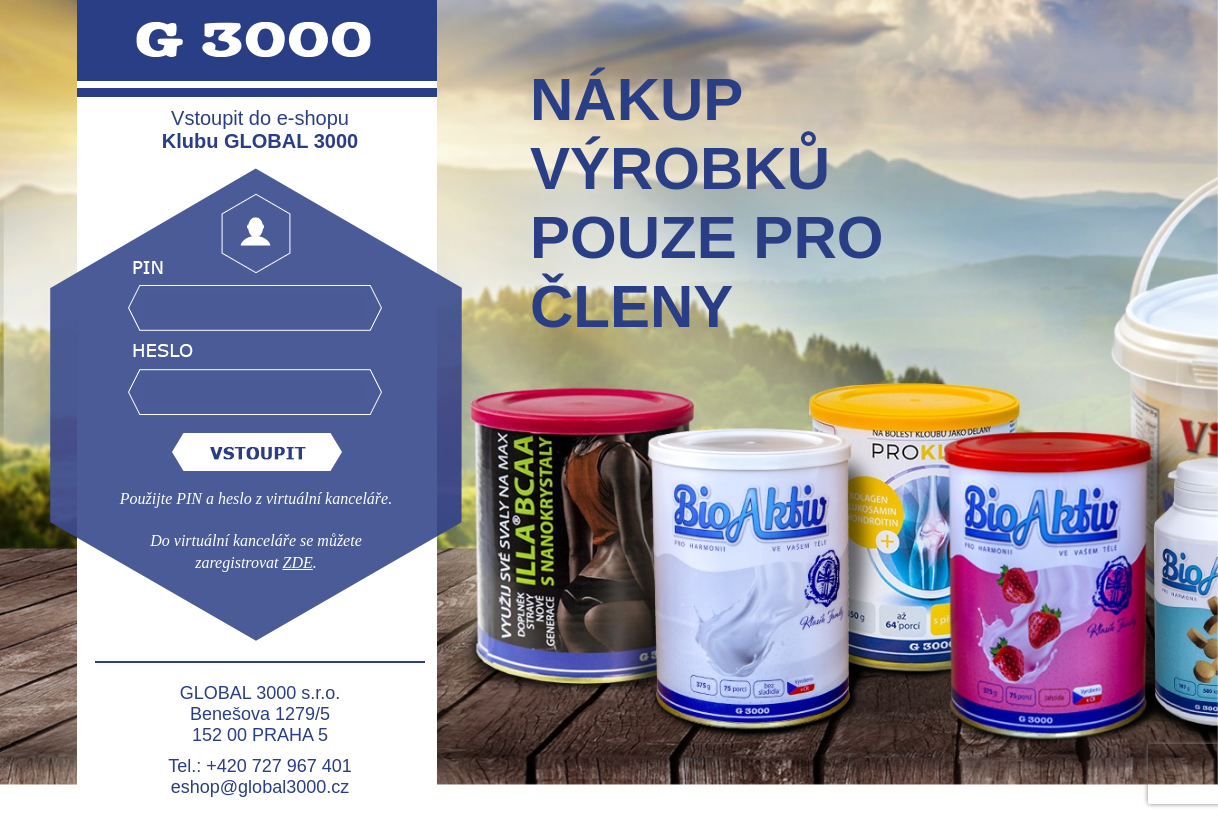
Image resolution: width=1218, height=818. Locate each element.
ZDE (298, 562)
